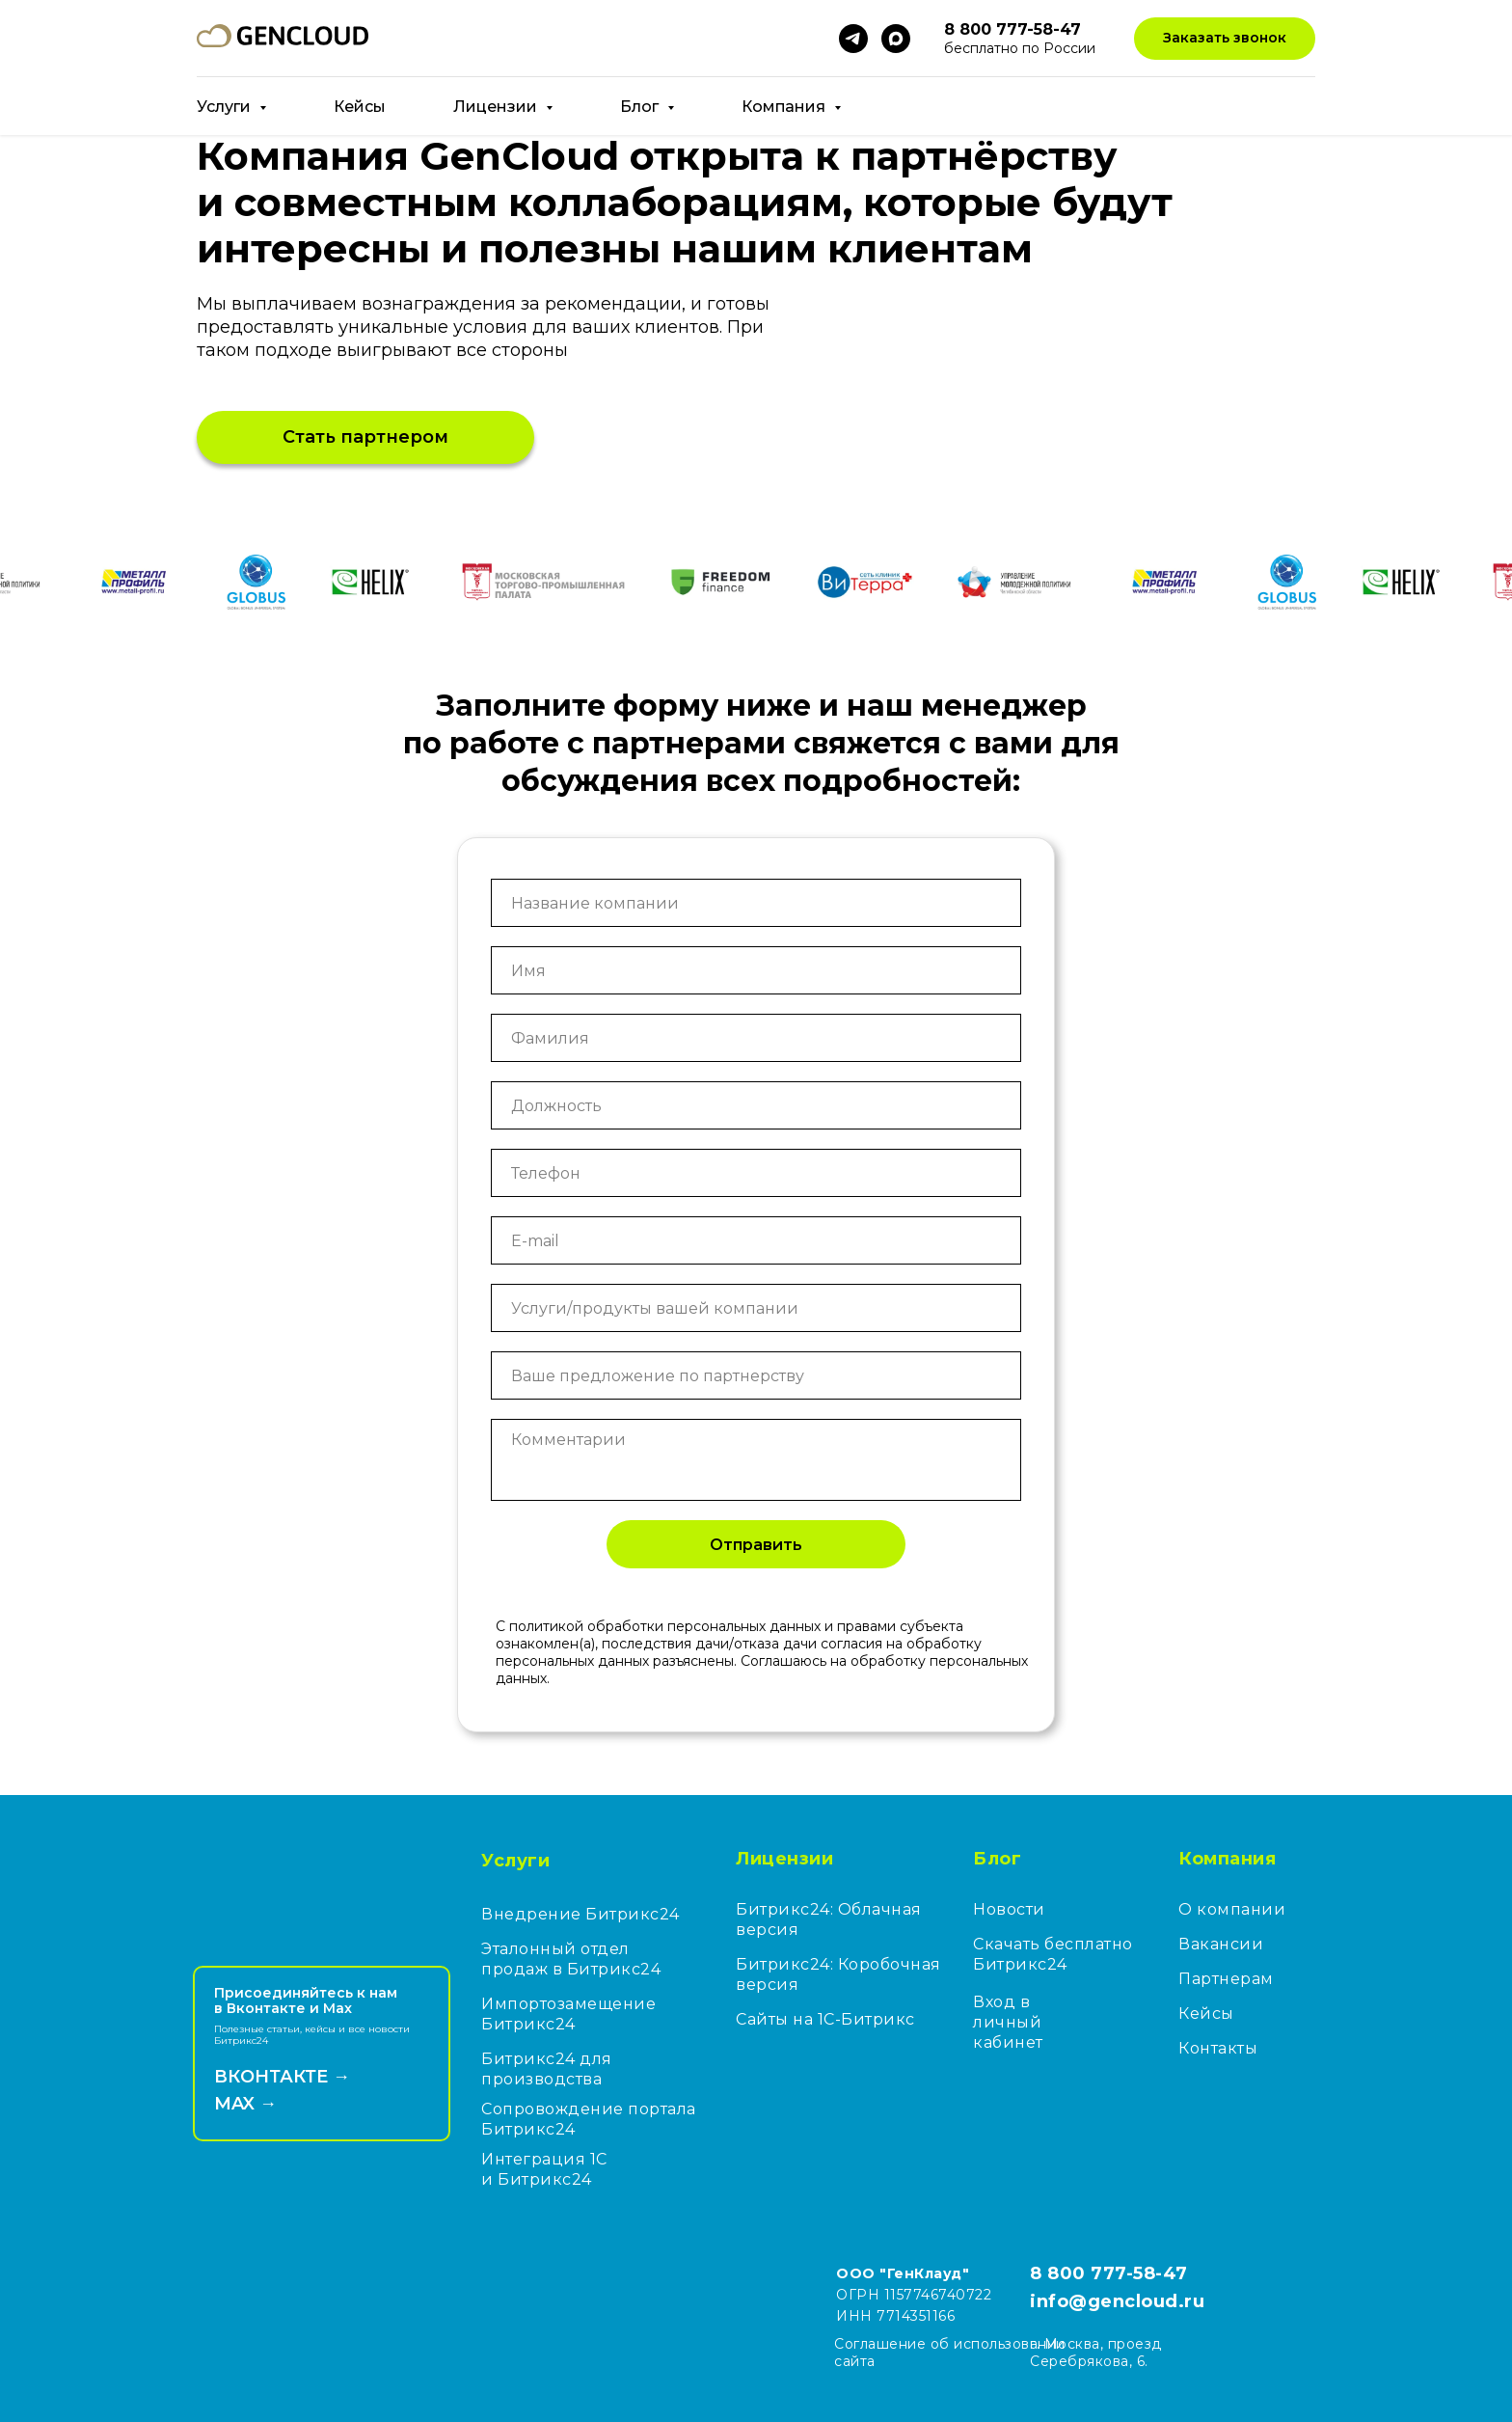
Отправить (756, 1545)
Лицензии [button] (497, 106)
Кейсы (360, 106)
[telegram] (853, 38)
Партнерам (1226, 1979)
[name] (756, 970)
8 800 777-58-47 (1109, 2273)
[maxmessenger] (895, 38)
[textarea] (756, 1460)
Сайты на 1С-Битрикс (825, 2019)
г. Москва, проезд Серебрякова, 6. (1096, 2352)
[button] (1224, 39)
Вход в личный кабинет (1008, 2022)
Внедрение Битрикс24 (580, 1914)
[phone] (756, 1173)
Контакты (1217, 2048)
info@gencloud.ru (1117, 2301)
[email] (756, 1240)
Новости (1009, 1909)
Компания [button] (785, 106)
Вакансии (1220, 1944)
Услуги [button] (226, 106)
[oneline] (756, 903)
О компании (1231, 1909)
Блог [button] (641, 106)
